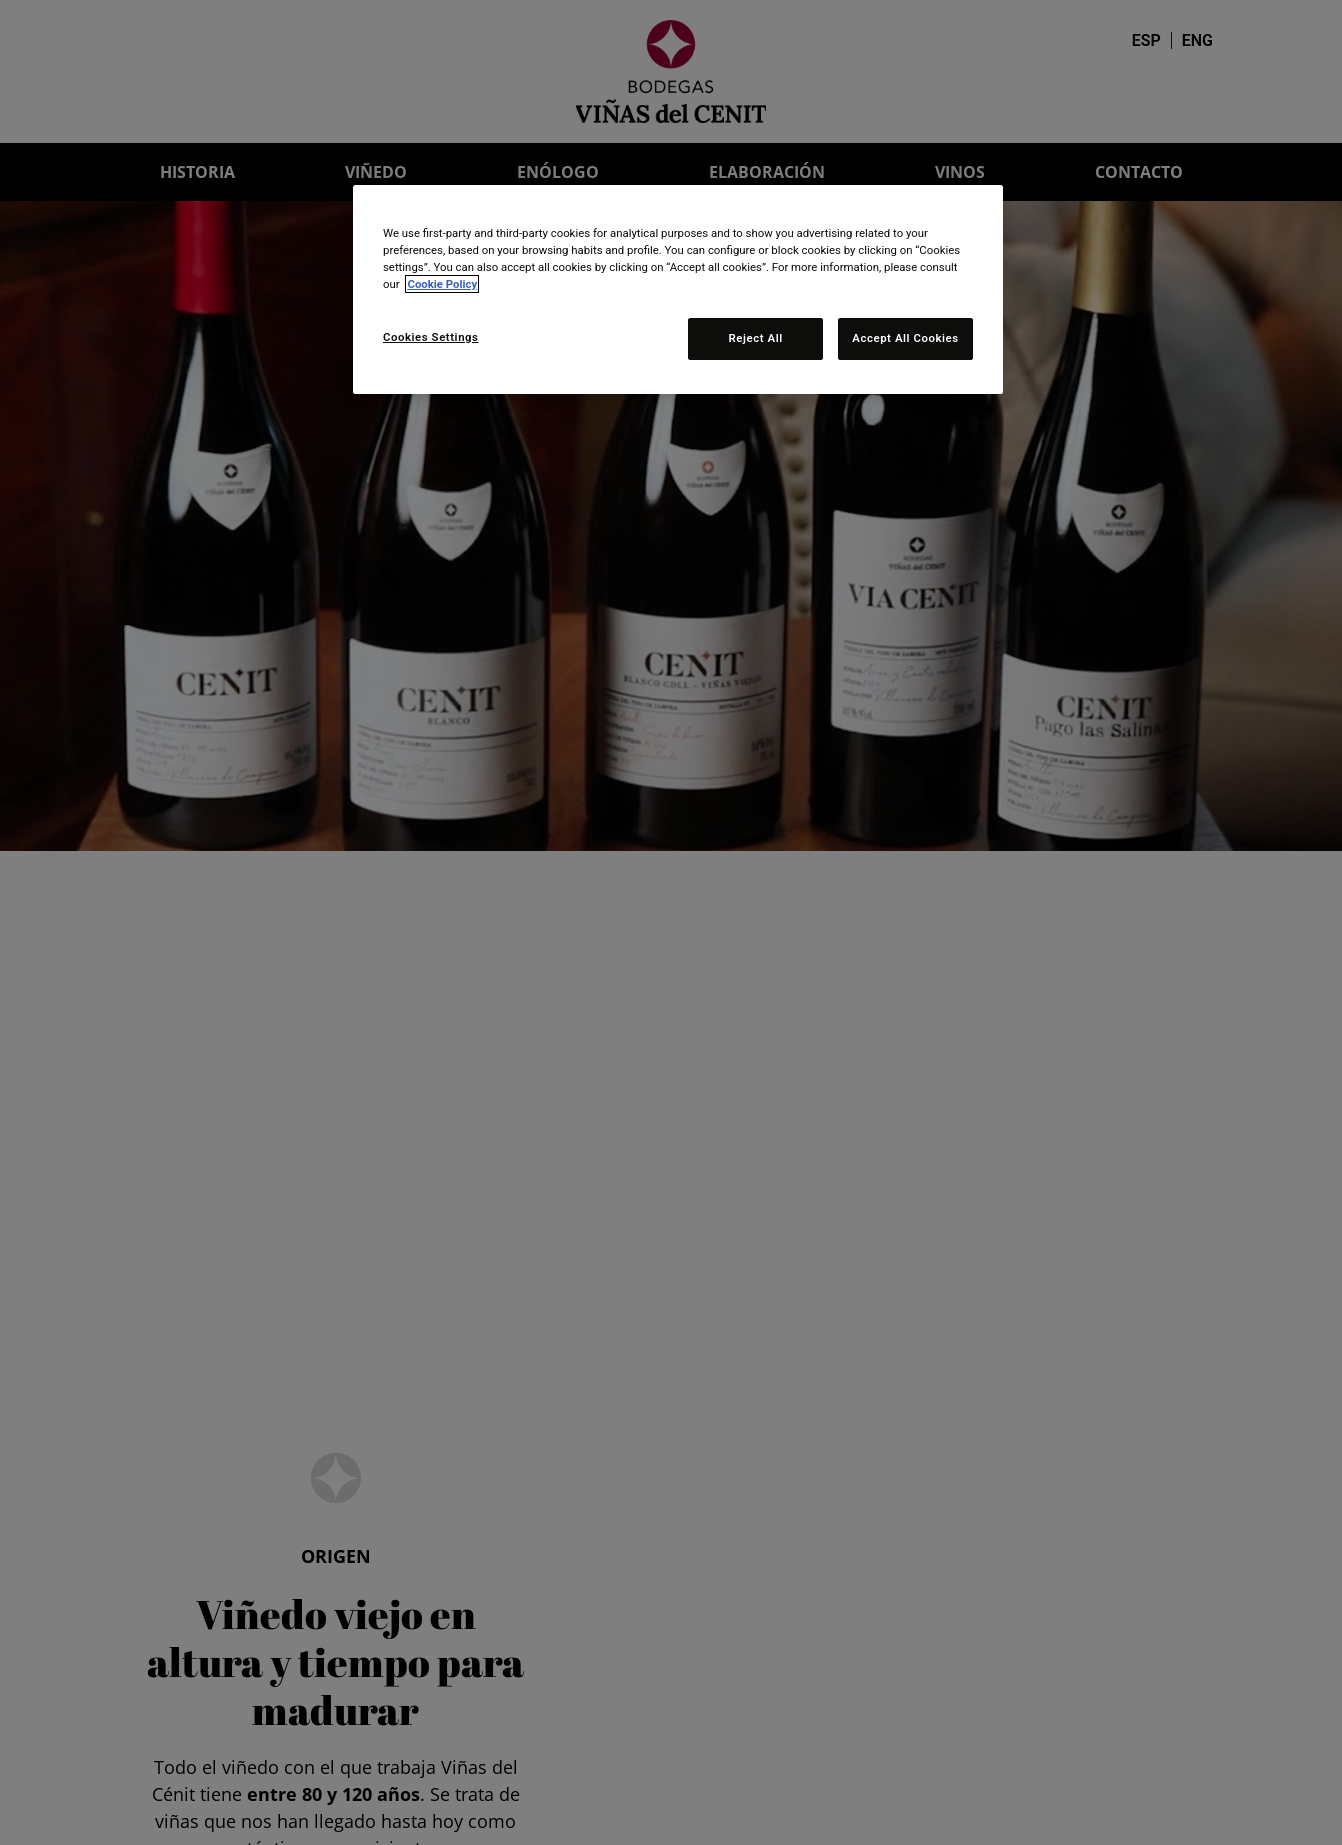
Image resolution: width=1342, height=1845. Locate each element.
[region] (678, 289)
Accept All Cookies (905, 338)
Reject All (756, 338)
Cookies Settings (431, 337)
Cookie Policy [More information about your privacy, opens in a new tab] (442, 284)
